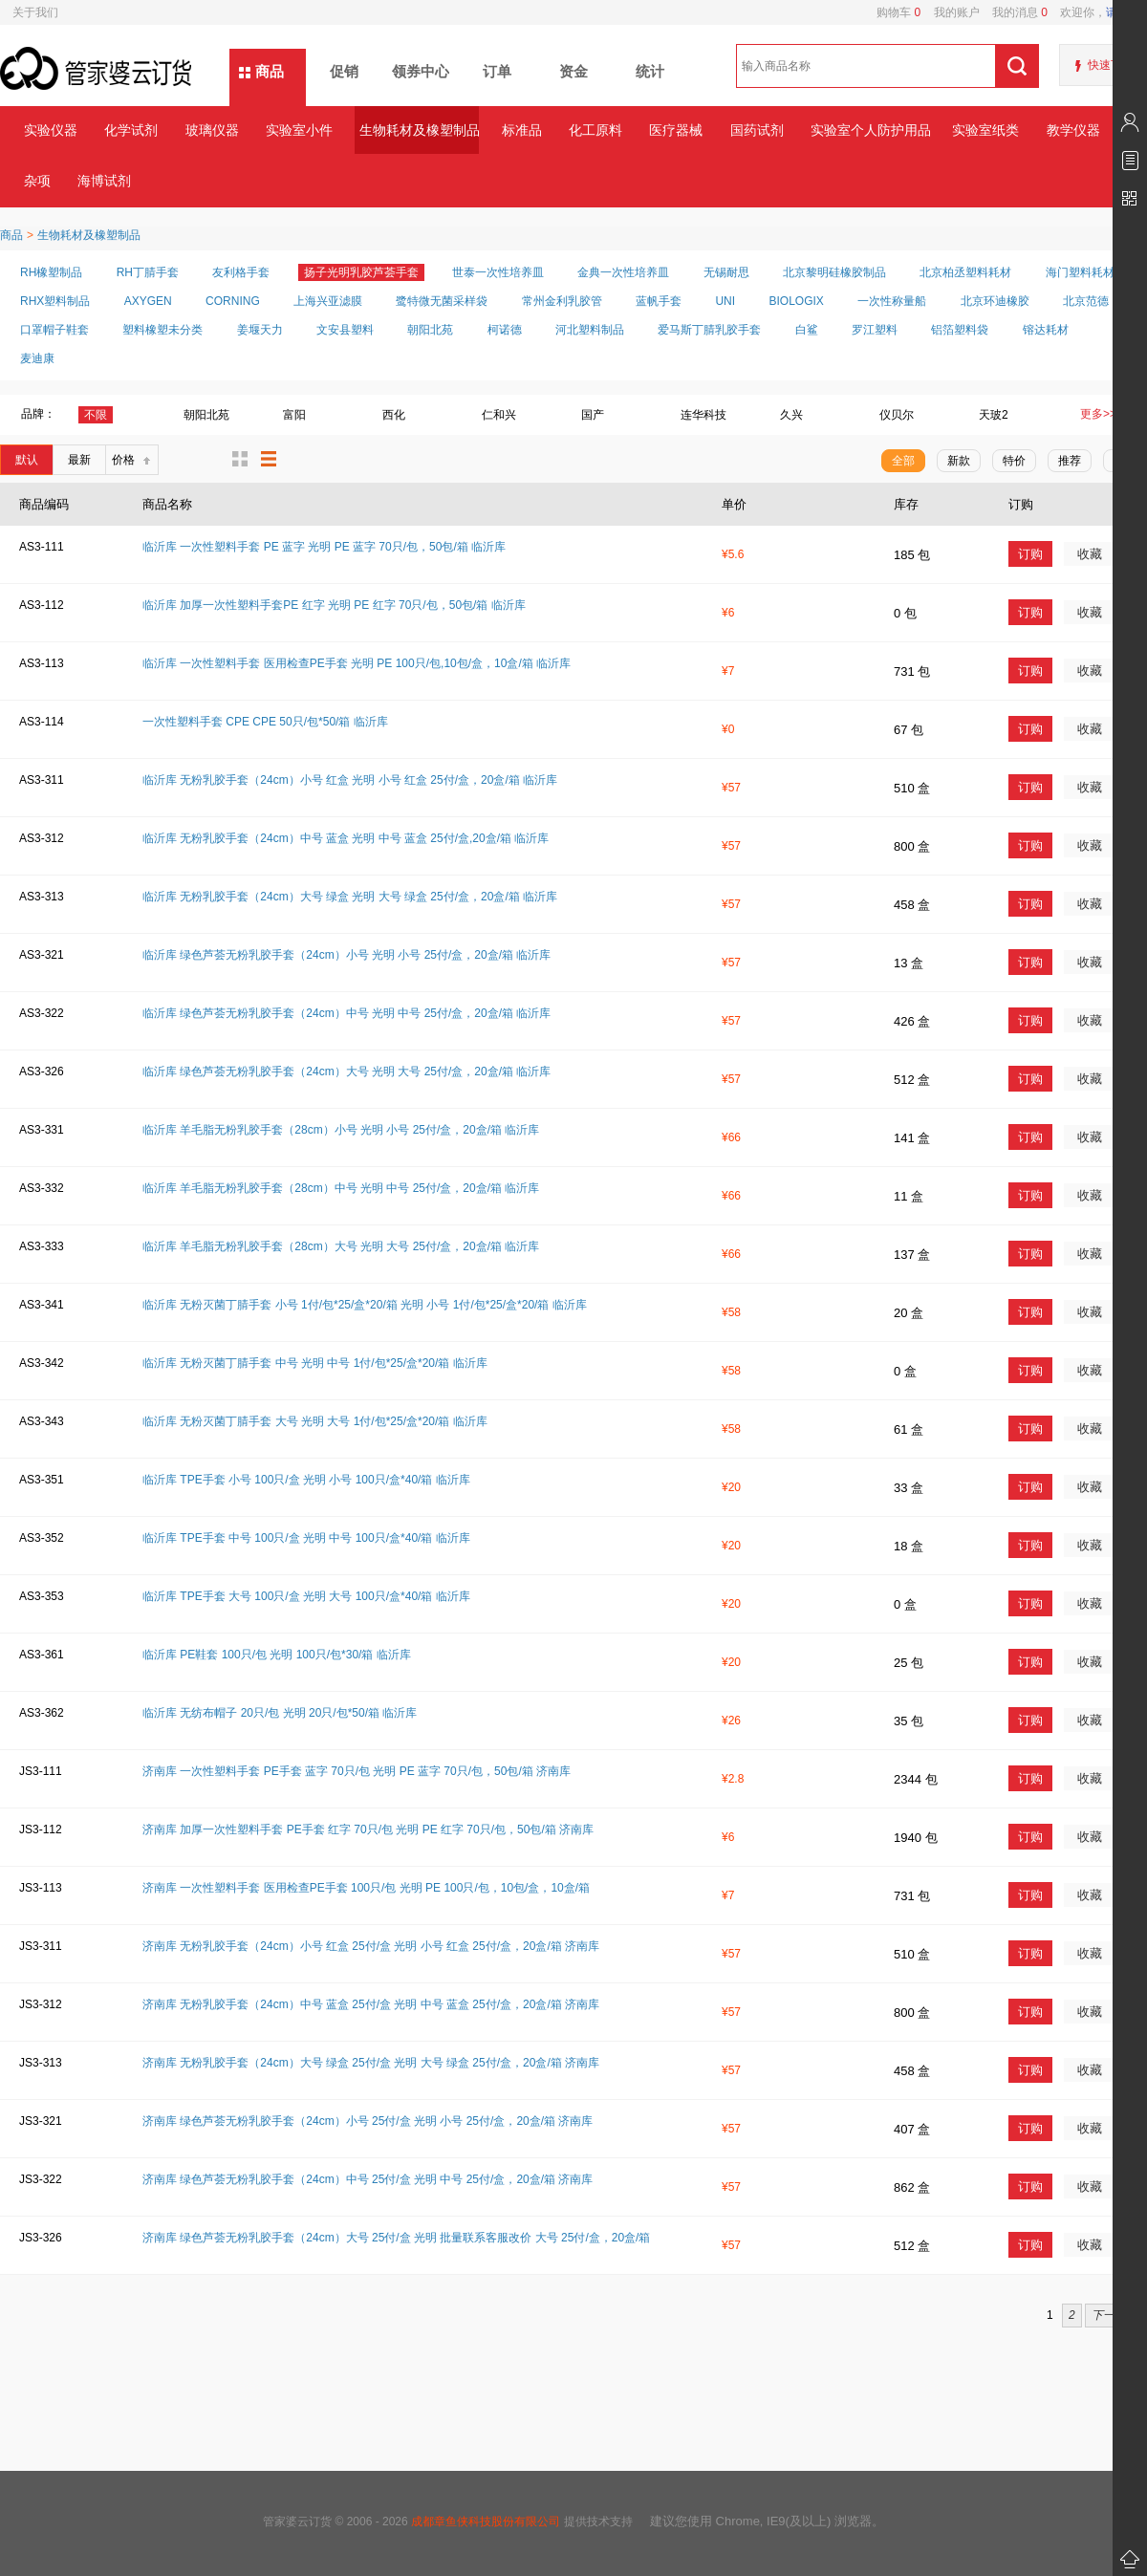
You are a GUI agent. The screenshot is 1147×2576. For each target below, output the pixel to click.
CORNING (233, 301)
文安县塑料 (345, 329)
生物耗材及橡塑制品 (419, 130)
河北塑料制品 (589, 329)
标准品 (522, 130)
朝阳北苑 (430, 329)
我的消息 (1014, 12)
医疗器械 (676, 130)
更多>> (1098, 414)
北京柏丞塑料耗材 (965, 272)
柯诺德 (504, 329)
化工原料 (595, 130)
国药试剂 (757, 130)
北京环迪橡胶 (995, 301)
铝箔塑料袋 (959, 329)
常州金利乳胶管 (562, 301)
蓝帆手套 (659, 301)
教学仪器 (1073, 130)
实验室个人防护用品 (870, 130)
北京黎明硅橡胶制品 (834, 272)
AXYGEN (148, 301)
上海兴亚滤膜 (327, 301)
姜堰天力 (260, 329)
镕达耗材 (1046, 329)
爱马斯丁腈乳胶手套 (709, 329)
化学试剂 (131, 130)
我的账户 (949, 12)
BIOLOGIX (795, 301)
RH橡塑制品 (51, 272)
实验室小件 (299, 130)
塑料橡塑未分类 (162, 329)
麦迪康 (37, 358)
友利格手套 (241, 272)
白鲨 (806, 329)
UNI (725, 301)
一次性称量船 (891, 301)
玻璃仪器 (212, 130)
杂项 (37, 180)
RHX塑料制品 (55, 301)
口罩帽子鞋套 (54, 329)
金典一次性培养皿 (623, 272)
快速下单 (1111, 65)
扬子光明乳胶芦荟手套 (361, 272)
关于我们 (35, 12)
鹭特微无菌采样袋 (441, 301)
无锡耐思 (726, 272)
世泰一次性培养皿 (498, 272)
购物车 (898, 12)
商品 (269, 71)
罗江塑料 (875, 329)
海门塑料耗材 (1080, 272)
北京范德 (1086, 301)
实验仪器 (50, 130)
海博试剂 (104, 180)
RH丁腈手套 (148, 272)
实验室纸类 (985, 130)
